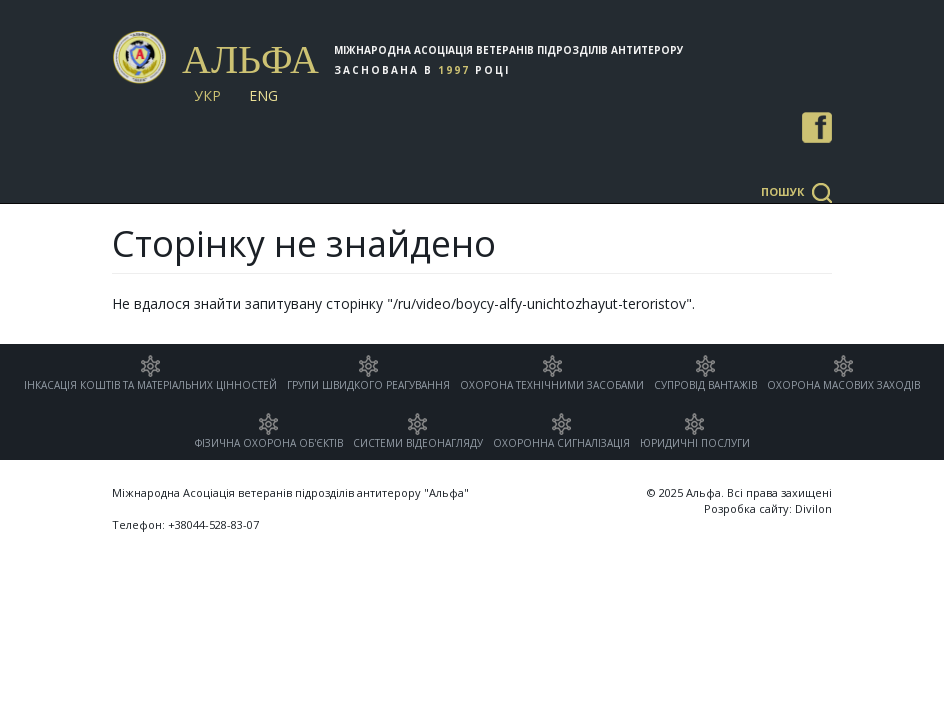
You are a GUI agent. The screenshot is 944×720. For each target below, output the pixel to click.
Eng (263, 95)
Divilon (813, 508)
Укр (207, 95)
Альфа (250, 59)
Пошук (782, 191)
